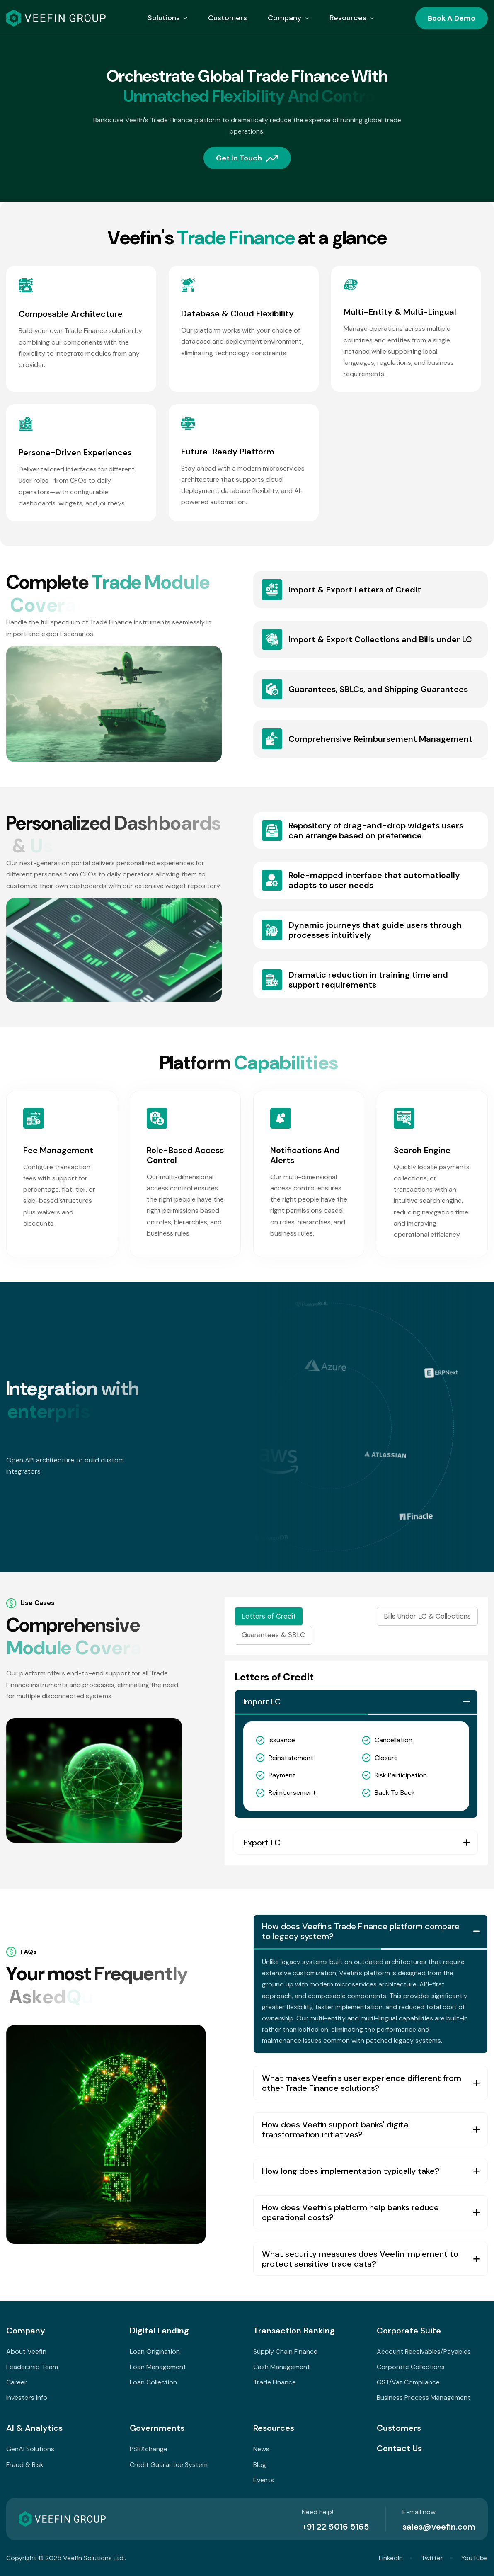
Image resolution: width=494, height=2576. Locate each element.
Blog (259, 2464)
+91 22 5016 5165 (335, 2526)
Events (263, 2480)
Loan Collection (153, 2382)
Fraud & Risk (25, 2464)
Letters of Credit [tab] (269, 1616)
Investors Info (26, 2397)
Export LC (262, 1842)
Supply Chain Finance (285, 2351)
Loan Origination (155, 2351)
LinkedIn (391, 2558)
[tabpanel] (356, 1763)
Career (16, 2382)
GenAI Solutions (30, 2449)
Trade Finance (274, 2382)
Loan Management (158, 2366)
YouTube (474, 2558)
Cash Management (281, 2366)
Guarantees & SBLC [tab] (273, 1634)
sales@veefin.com (438, 2526)
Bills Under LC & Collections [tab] (427, 1616)
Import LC (262, 1701)
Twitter (432, 2558)
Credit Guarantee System (169, 2464)
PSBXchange (148, 2449)
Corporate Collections (411, 2366)
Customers (227, 18)
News (261, 2449)
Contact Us (399, 2448)
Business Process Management (423, 2397)
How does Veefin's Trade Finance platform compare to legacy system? (361, 1946)
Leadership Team (32, 2366)
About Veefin (26, 2351)
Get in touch (239, 159)
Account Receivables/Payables (424, 2351)
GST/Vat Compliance (408, 2382)
